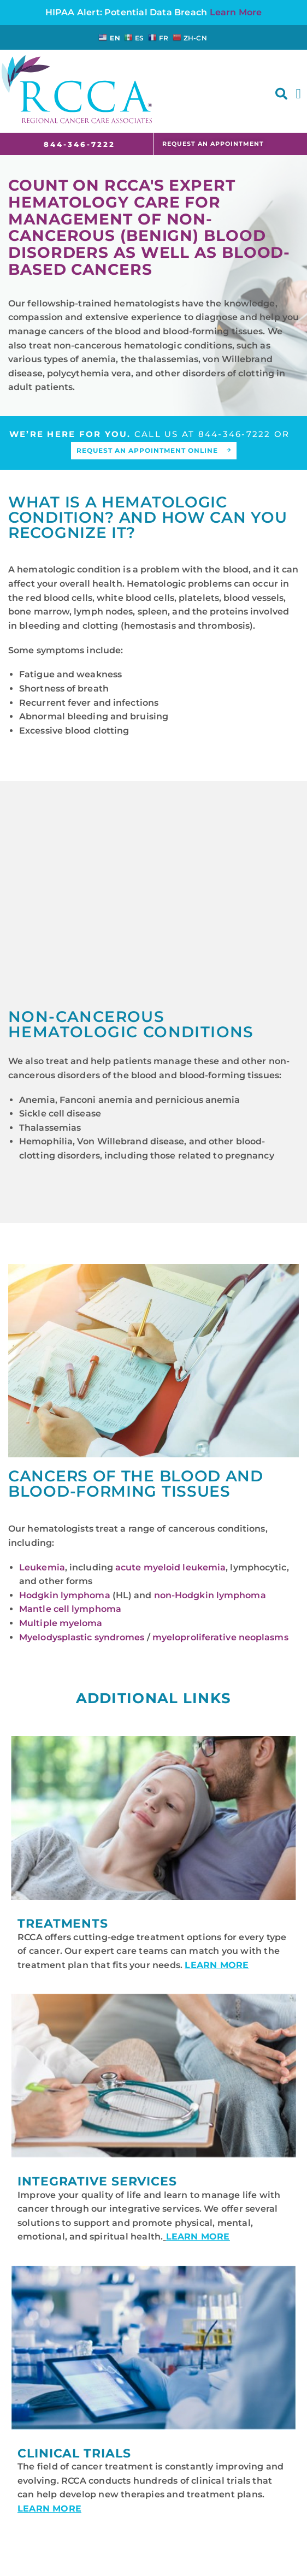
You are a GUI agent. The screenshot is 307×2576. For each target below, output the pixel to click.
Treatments (62, 1923)
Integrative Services (97, 2181)
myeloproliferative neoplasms (220, 1637)
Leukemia (42, 1567)
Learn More (236, 12)
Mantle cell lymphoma (70, 1609)
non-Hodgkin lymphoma (210, 1595)
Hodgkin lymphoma (64, 1595)
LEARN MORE (217, 1965)
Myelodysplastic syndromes (82, 1637)
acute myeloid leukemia (170, 1567)
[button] (281, 94)
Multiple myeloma (61, 1623)
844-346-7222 (234, 434)
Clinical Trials (74, 2453)
